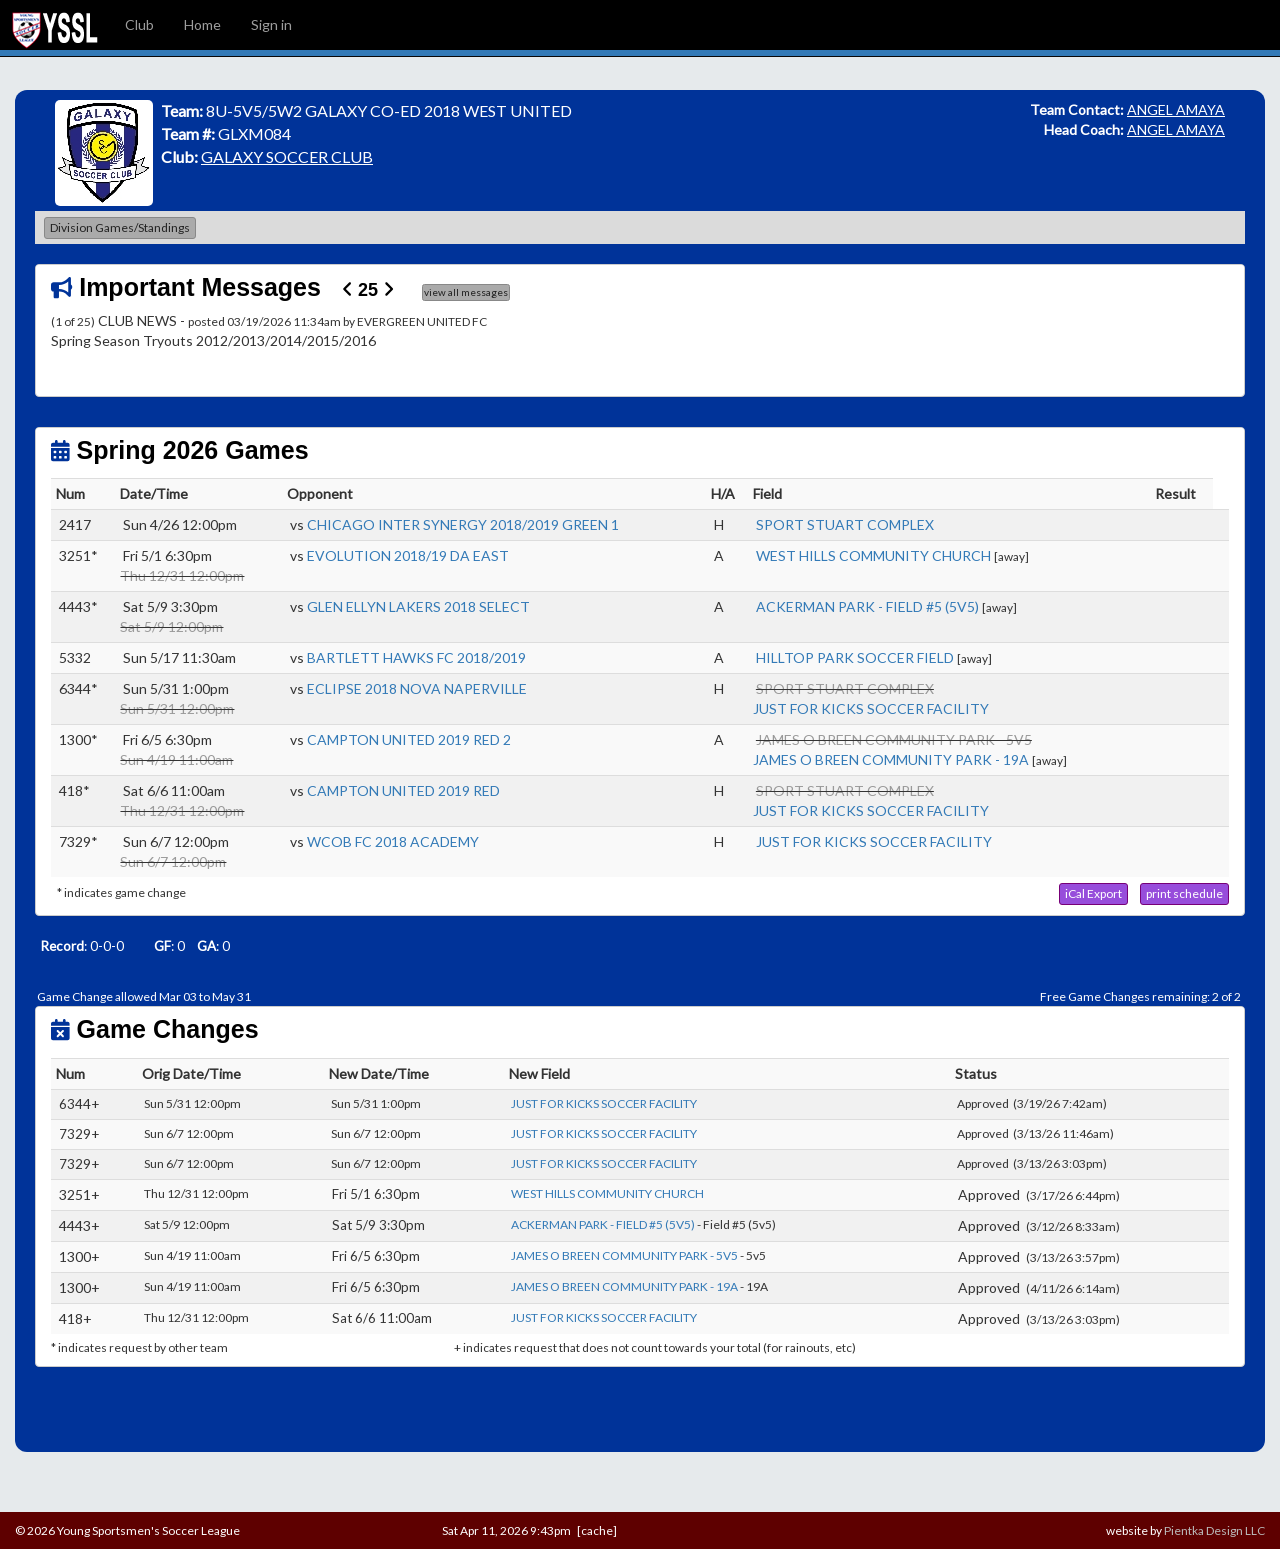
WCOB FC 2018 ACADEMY (393, 841)
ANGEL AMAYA (1176, 109)
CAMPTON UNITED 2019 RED (403, 790)
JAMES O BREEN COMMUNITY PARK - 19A (891, 759)
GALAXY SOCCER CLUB (287, 156)
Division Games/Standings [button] (120, 227)
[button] (1093, 894)
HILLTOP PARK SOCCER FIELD (855, 657)
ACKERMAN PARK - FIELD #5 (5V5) (867, 606)
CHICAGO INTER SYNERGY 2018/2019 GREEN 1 (463, 524)
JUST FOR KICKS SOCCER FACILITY (871, 708)
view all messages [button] (466, 292)
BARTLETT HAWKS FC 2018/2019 (416, 657)
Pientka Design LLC (1214, 1530)
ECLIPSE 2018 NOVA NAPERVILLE (417, 688)
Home (202, 24)
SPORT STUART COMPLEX (845, 524)
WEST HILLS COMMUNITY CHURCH (873, 555)
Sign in (271, 24)
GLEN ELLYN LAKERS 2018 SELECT (418, 606)
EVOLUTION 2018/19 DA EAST (408, 555)
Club (139, 24)
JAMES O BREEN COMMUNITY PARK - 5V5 (624, 1255)
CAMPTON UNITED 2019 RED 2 (409, 739)
